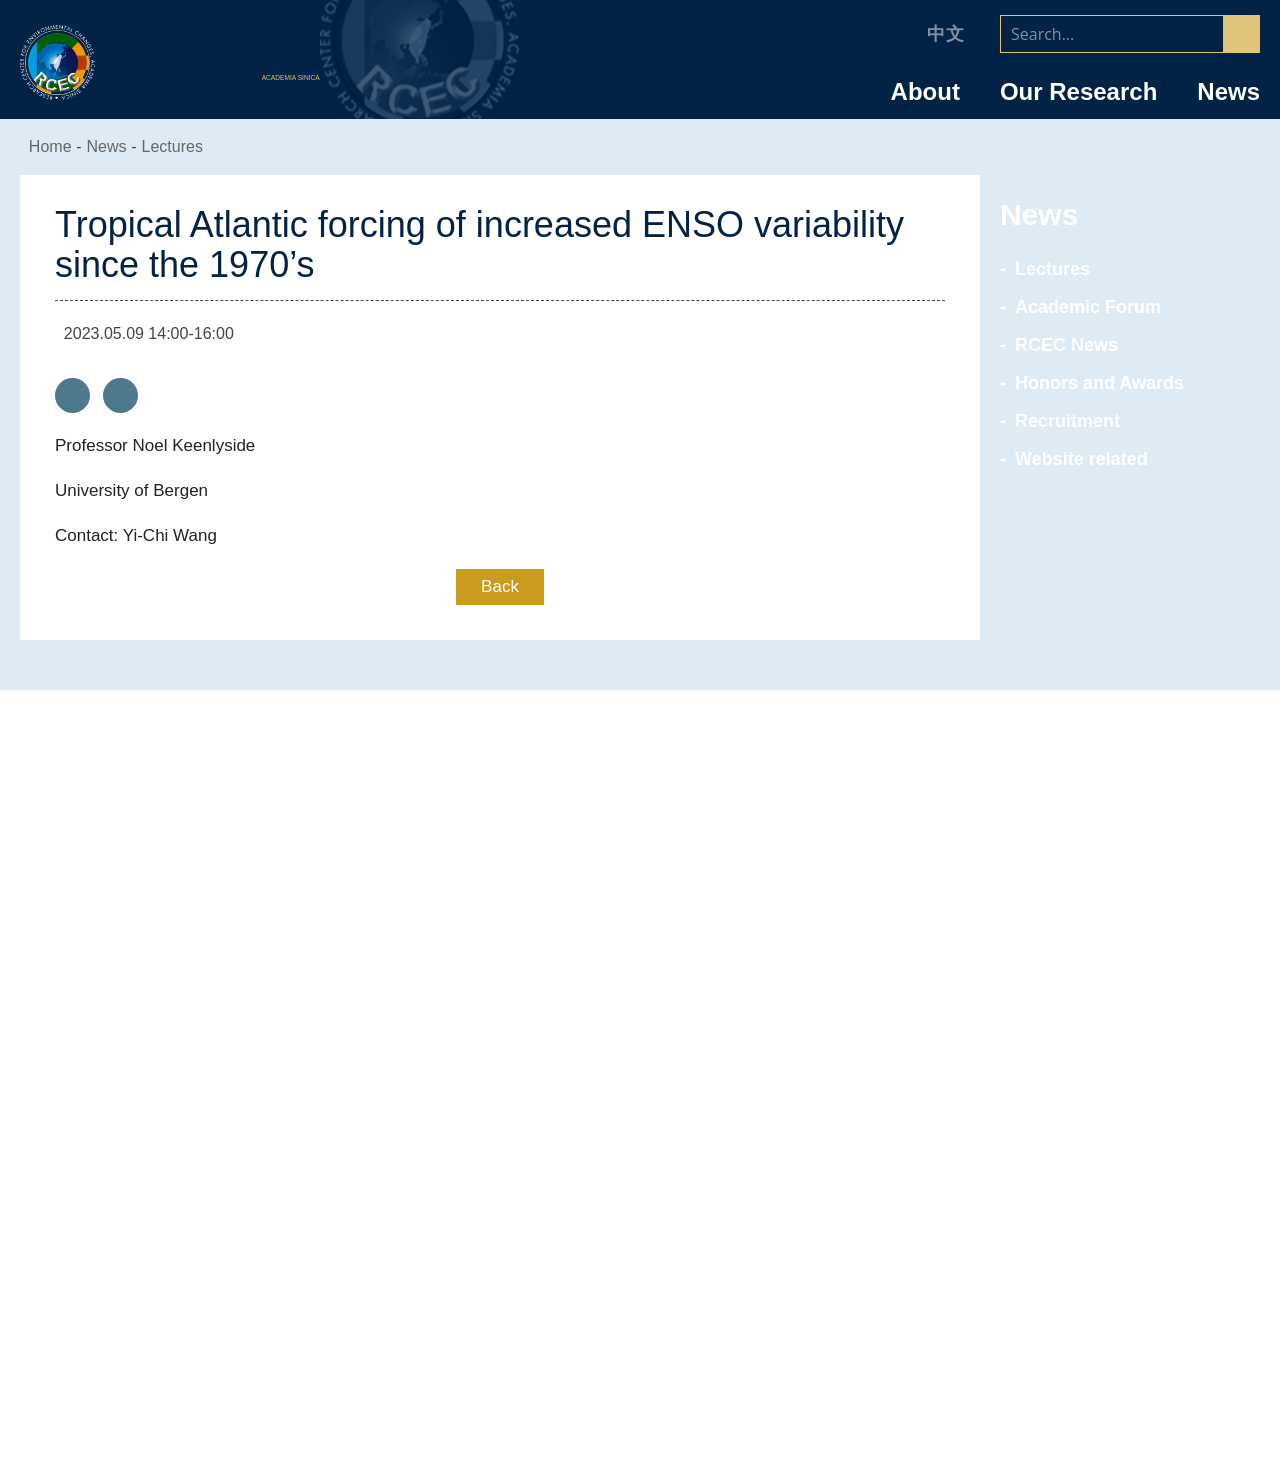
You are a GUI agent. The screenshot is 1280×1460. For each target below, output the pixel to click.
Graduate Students (1063, 1270)
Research (640, 1024)
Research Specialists (1063, 1088)
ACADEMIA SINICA (293, 78)
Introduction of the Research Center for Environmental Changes (216, 1071)
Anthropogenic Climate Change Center (640, 1061)
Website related (1082, 459)
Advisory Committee (217, 1162)
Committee (217, 1189)
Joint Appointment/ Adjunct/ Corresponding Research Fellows (1063, 1125)
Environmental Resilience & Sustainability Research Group (640, 1152)
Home (52, 146)
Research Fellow (1063, 1061)
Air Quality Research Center (640, 1088)
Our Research (1078, 92)
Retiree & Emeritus (1063, 1297)
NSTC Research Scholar (1063, 1162)
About (925, 92)
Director (217, 1108)
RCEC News (1062, 345)
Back (500, 586)
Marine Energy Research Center (640, 1115)
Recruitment (1065, 421)
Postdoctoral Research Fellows (1063, 1189)
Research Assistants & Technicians (1063, 1243)
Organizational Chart (217, 1135)
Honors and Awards (1096, 383)
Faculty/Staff (1063, 1024)
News (1228, 92)
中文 (946, 34)
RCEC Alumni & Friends (1063, 1324)
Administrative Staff (1063, 1216)
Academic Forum (1082, 307)
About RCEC (217, 1024)
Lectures (183, 146)
